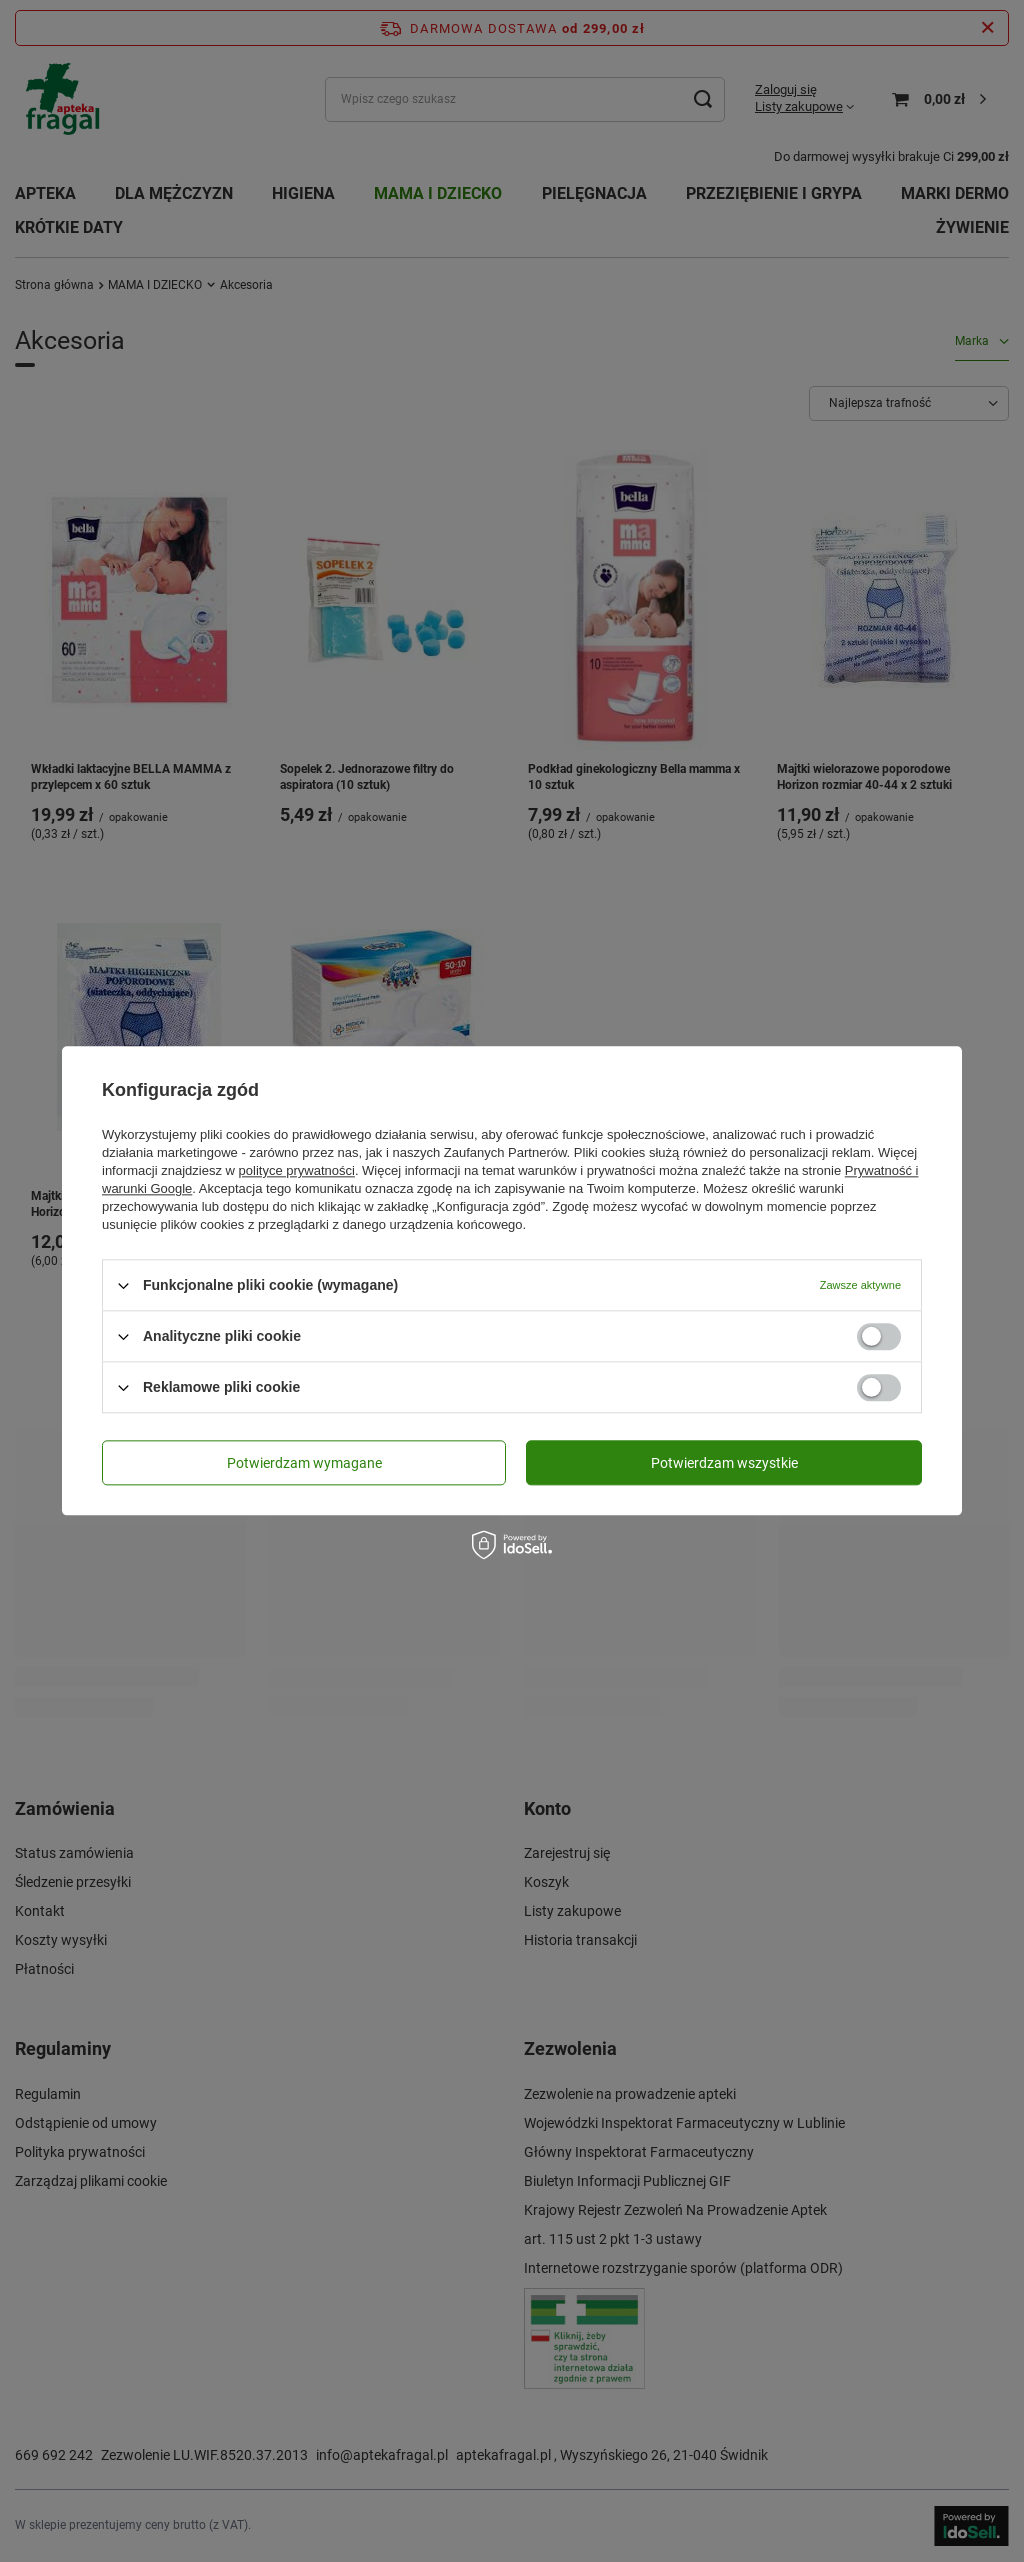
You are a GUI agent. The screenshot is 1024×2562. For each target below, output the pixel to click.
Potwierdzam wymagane (304, 1463)
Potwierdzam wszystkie (724, 1463)
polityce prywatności (297, 1170)
